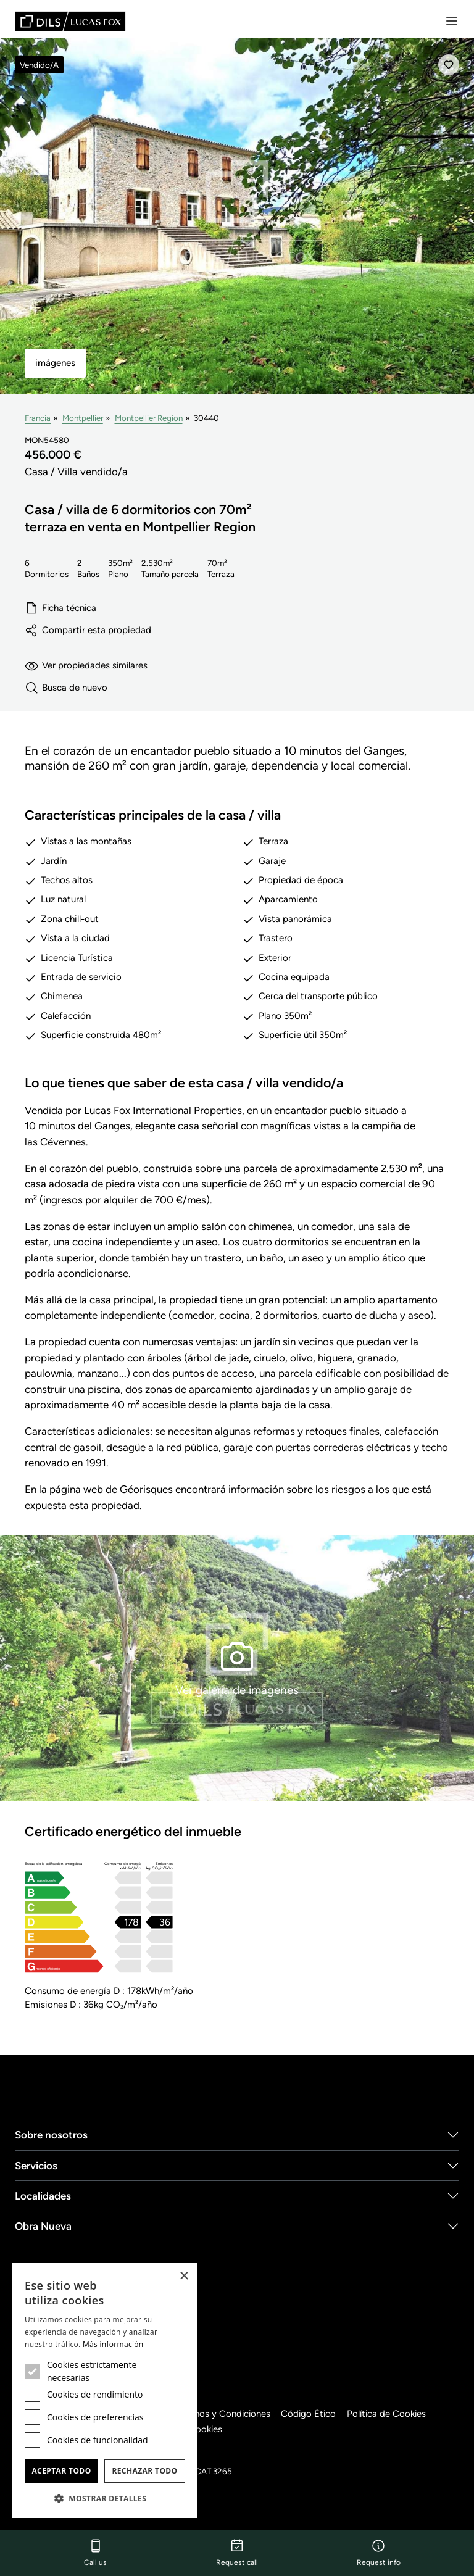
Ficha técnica (61, 608)
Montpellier (83, 418)
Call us (95, 2552)
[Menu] (451, 21)
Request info (379, 2552)
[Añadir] (448, 64)
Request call (237, 2552)
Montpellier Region (150, 418)
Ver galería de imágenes (237, 1667)
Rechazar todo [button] (144, 2471)
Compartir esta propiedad (88, 630)
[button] (105, 2498)
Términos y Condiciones (225, 2414)
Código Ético (314, 2414)
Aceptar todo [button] (61, 2471)
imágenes (55, 362)
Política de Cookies (393, 2414)
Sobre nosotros (51, 2135)
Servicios (36, 2165)
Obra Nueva (43, 2227)
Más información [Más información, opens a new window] (113, 2344)
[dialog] (105, 2390)
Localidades (43, 2196)
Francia (38, 418)
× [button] (183, 2276)
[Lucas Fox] (70, 21)
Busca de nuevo (66, 688)
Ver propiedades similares (87, 666)
